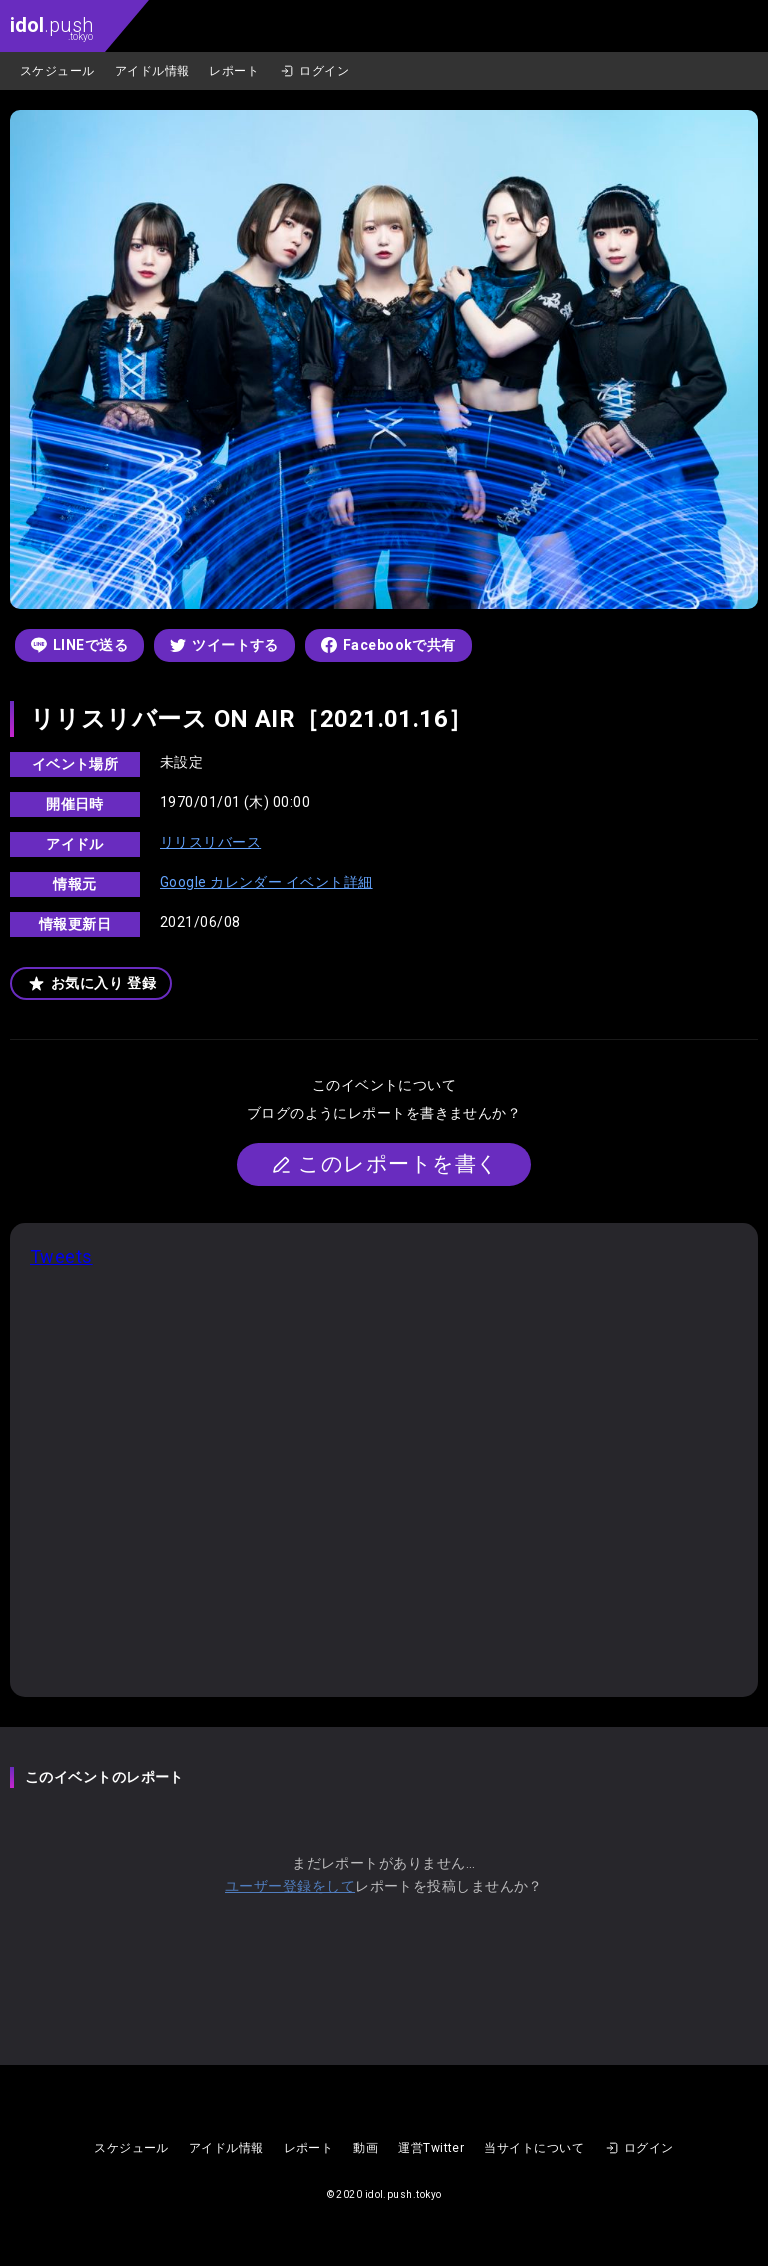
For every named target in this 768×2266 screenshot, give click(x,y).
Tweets (61, 1256)
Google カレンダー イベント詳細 (266, 882)
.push (51, 27)
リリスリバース (210, 842)
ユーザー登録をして (290, 1886)
